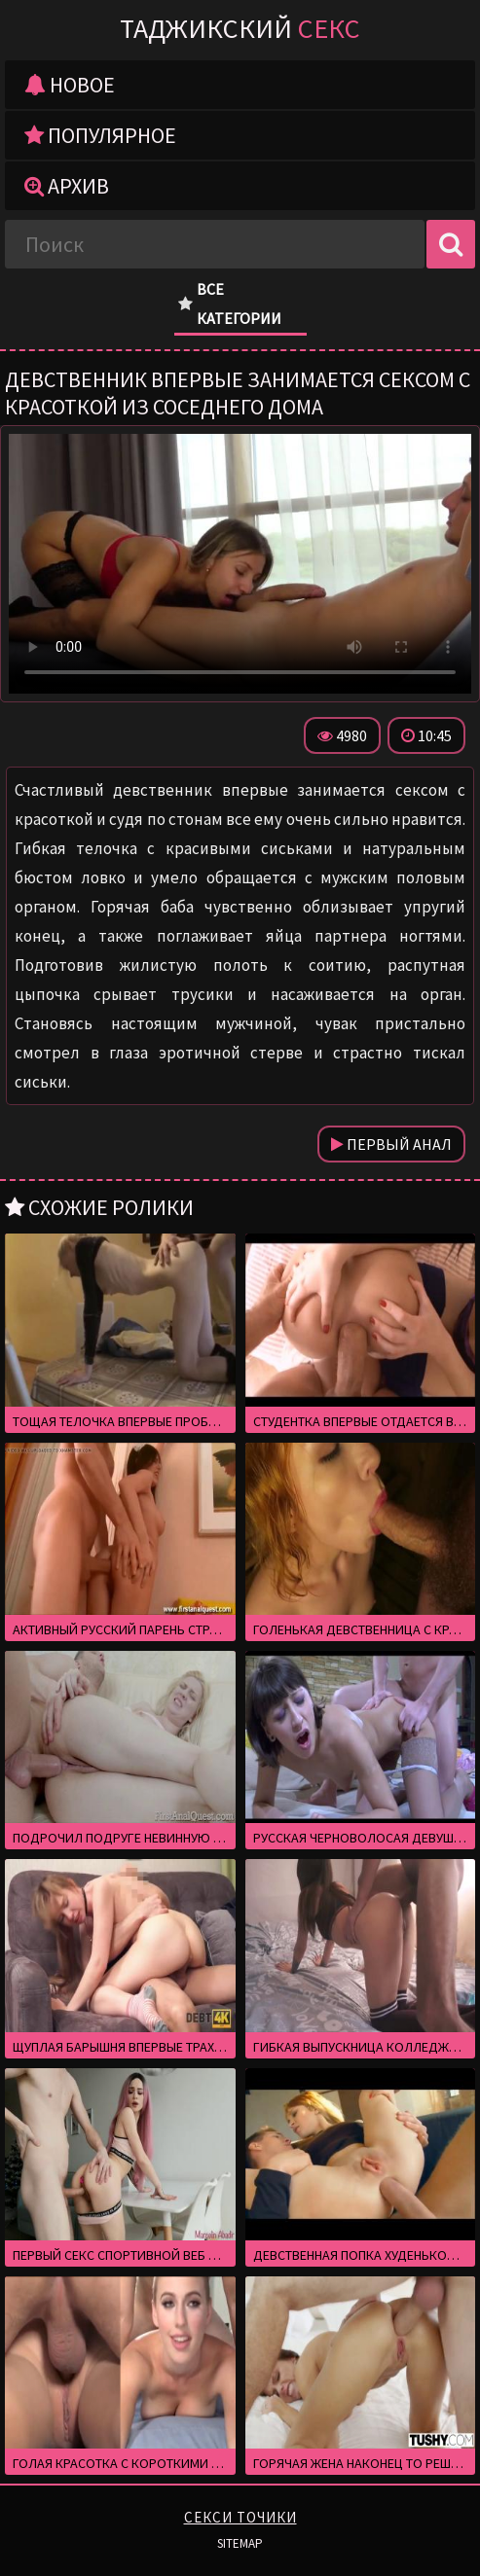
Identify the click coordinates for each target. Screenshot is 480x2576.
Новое (69, 84)
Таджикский (240, 28)
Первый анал (391, 1144)
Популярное (100, 135)
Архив (66, 185)
